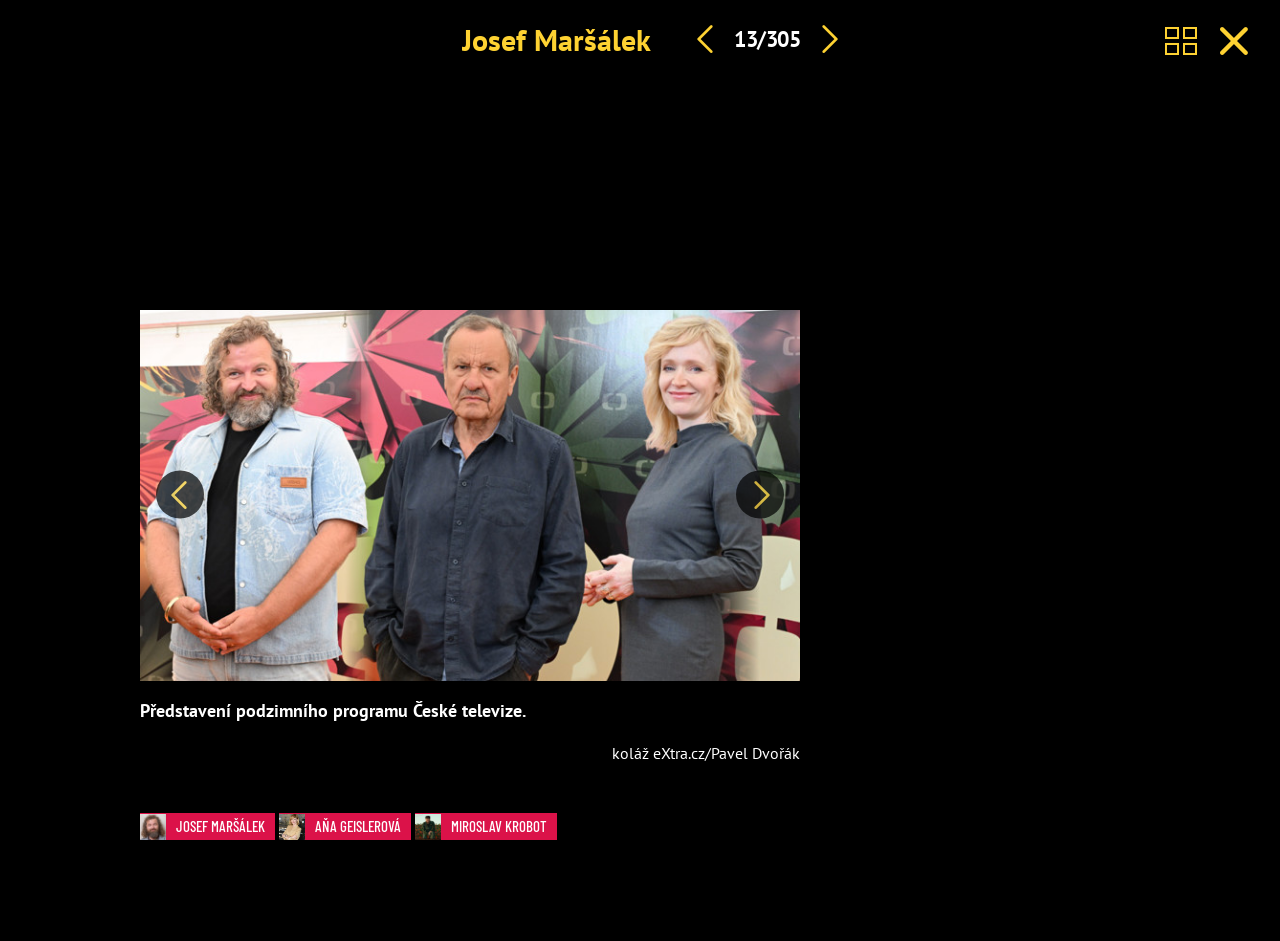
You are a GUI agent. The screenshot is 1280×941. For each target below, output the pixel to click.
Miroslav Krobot (486, 826)
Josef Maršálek (556, 39)
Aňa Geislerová (345, 826)
